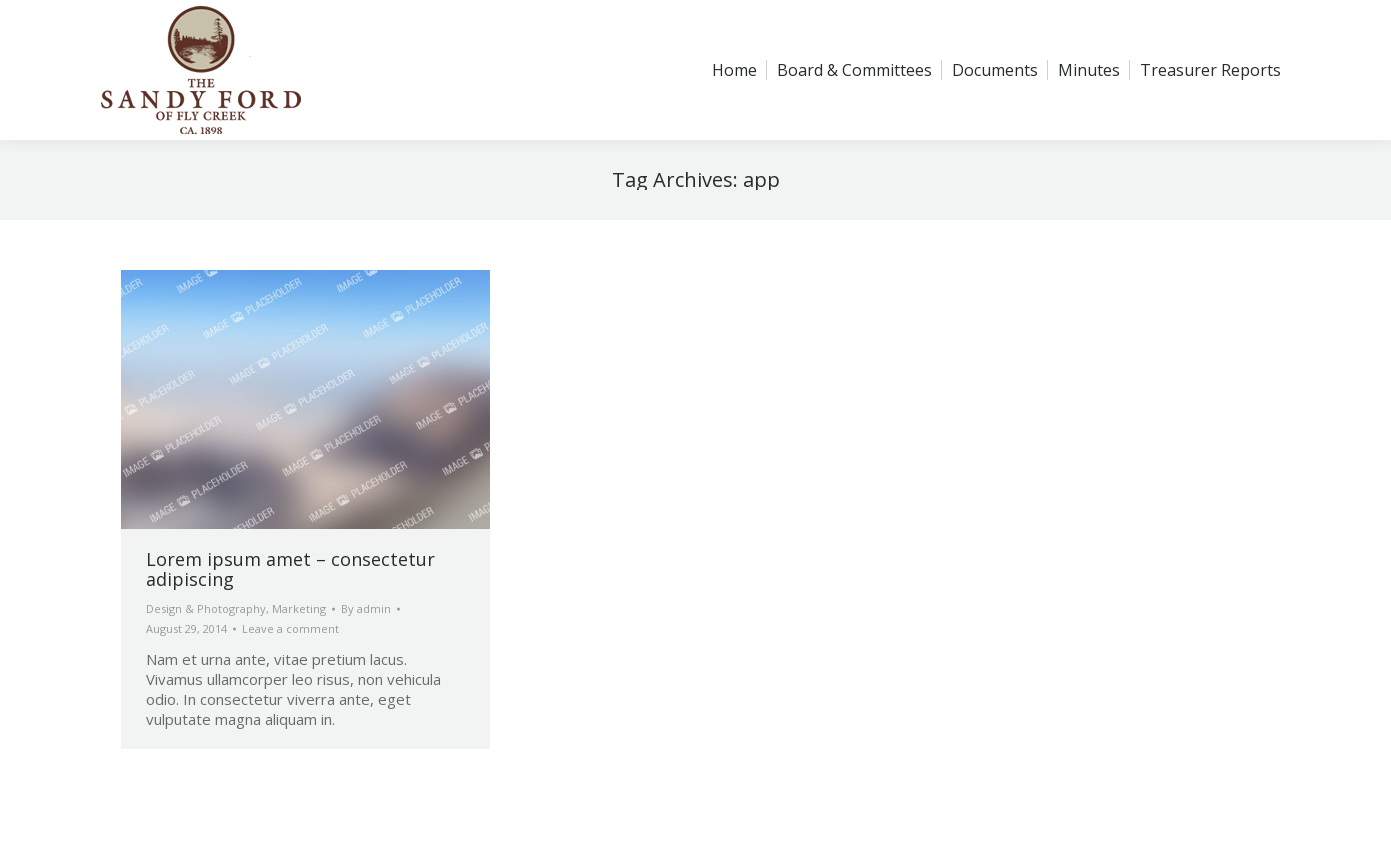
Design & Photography (206, 608)
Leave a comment (290, 628)
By (366, 608)
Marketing (299, 608)
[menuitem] (734, 70)
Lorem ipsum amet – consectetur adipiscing (290, 569)
